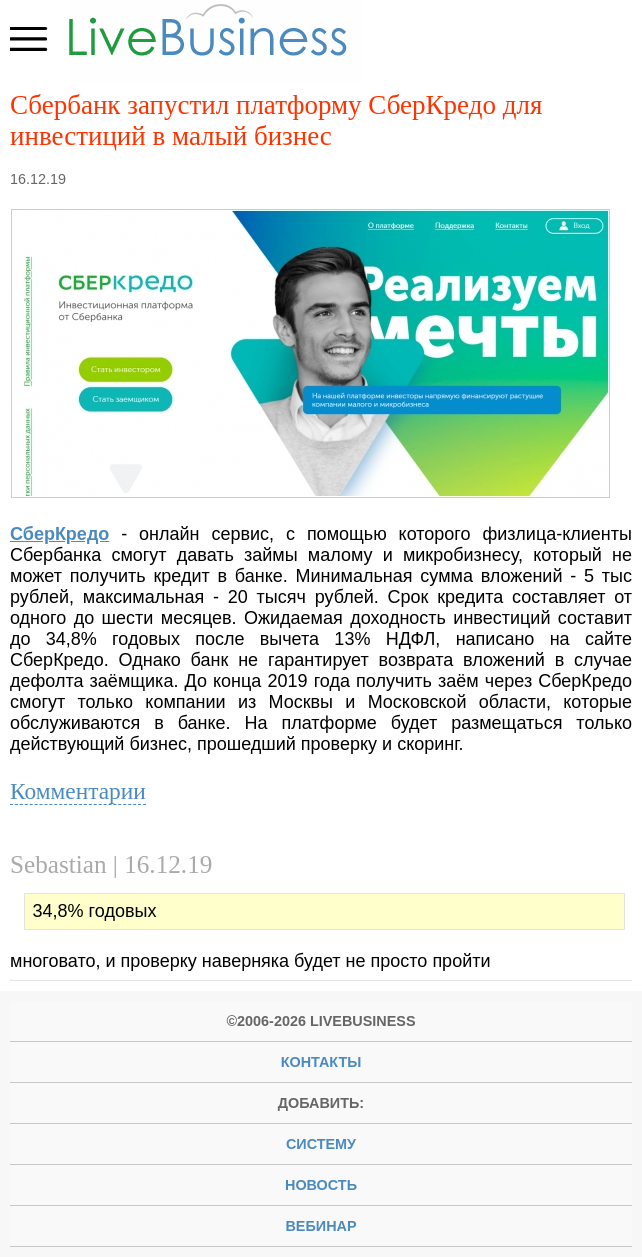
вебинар (320, 1226)
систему (321, 1144)
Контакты (321, 1062)
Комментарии (78, 791)
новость (321, 1185)
